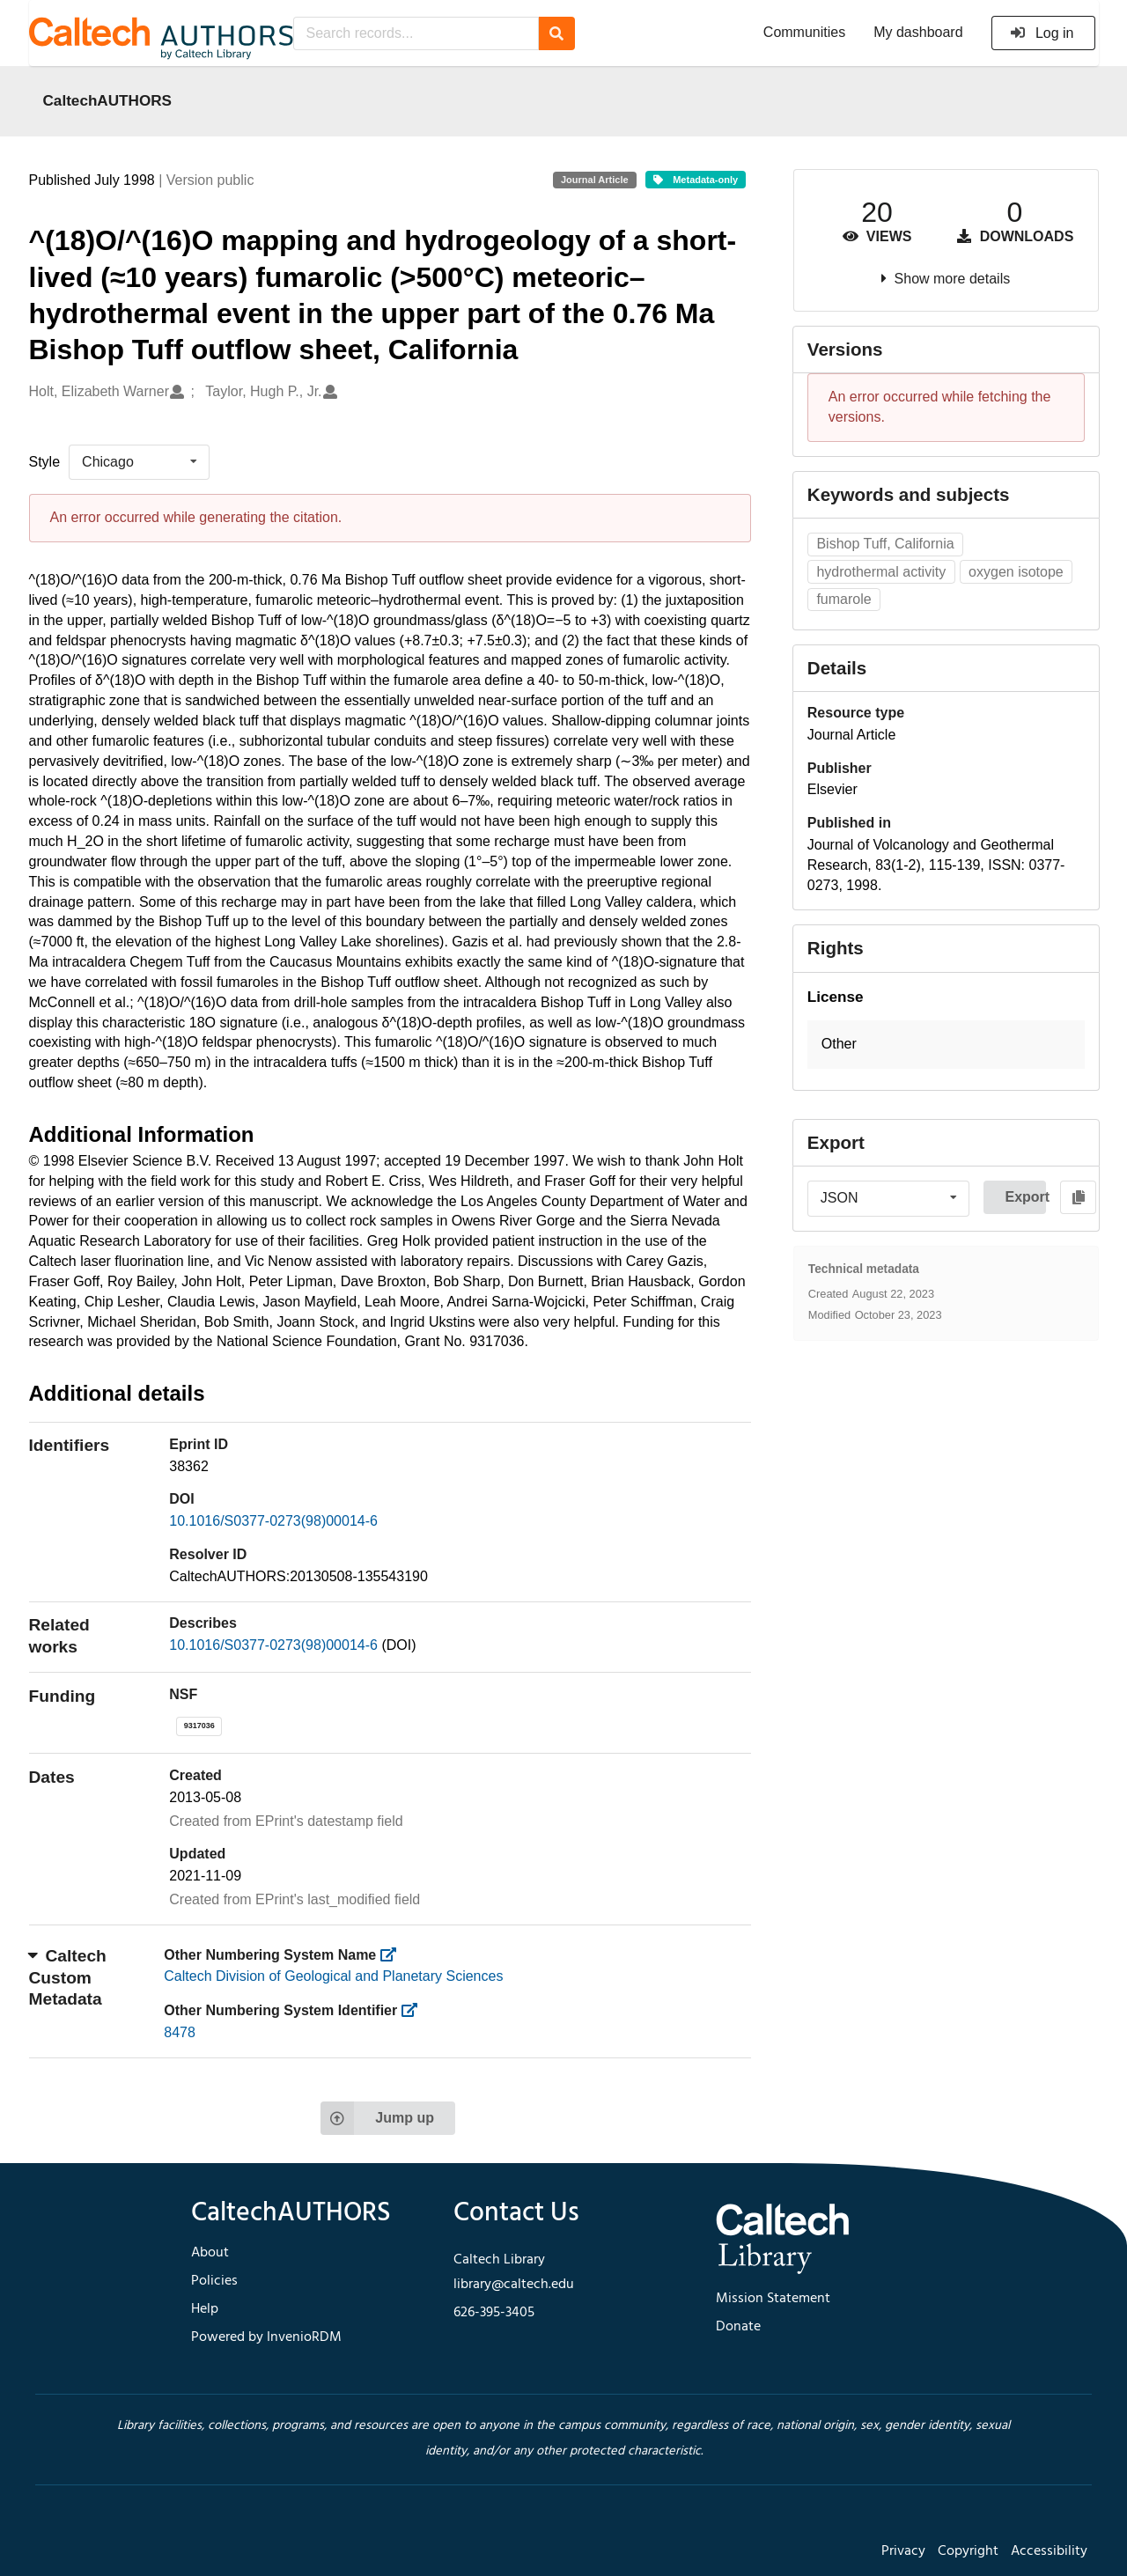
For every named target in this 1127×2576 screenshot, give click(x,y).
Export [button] (1025, 1196)
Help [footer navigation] (204, 2309)
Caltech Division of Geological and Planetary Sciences (333, 1976)
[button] (946, 1044)
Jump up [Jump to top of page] (377, 2118)
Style (45, 461)
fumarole (843, 599)
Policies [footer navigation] (214, 2281)
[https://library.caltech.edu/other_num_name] (394, 1954)
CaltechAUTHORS (108, 100)
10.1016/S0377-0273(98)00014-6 (273, 1520)
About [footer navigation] (210, 2252)
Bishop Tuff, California (885, 543)
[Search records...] (416, 33)
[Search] (557, 33)
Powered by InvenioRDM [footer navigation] (266, 2337)
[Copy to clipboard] (1078, 1197)
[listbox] (139, 462)
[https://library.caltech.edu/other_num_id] (415, 2010)
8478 (179, 2032)
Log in (1042, 33)
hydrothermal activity (881, 571)
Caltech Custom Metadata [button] (68, 1977)
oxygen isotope (1016, 571)
